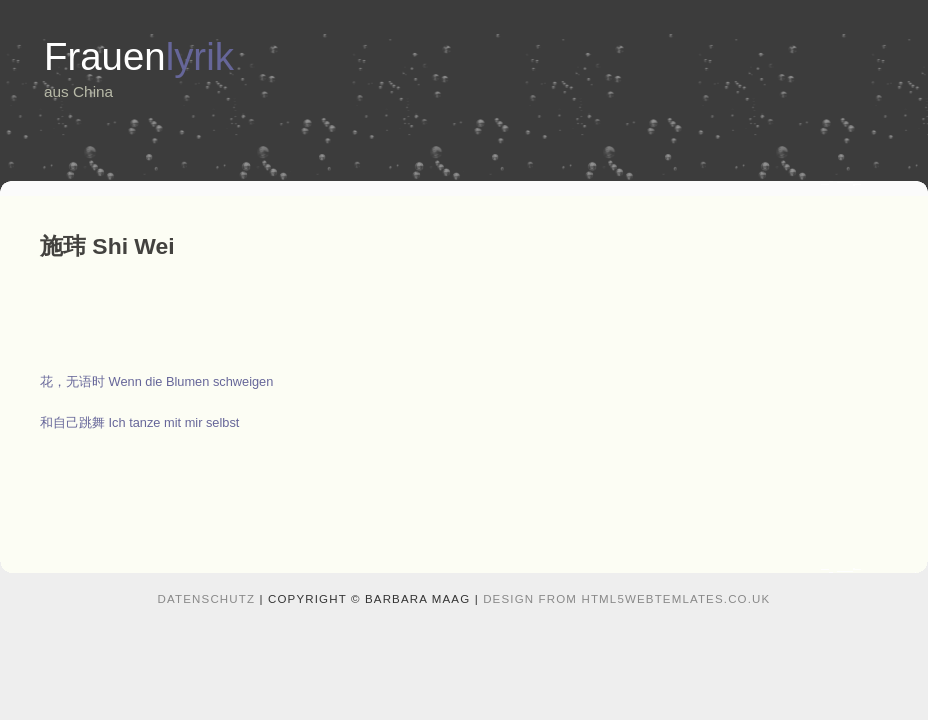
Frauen (139, 56)
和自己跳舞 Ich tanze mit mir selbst (139, 422)
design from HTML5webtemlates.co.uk (626, 599)
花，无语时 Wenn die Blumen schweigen (156, 381)
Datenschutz (207, 599)
